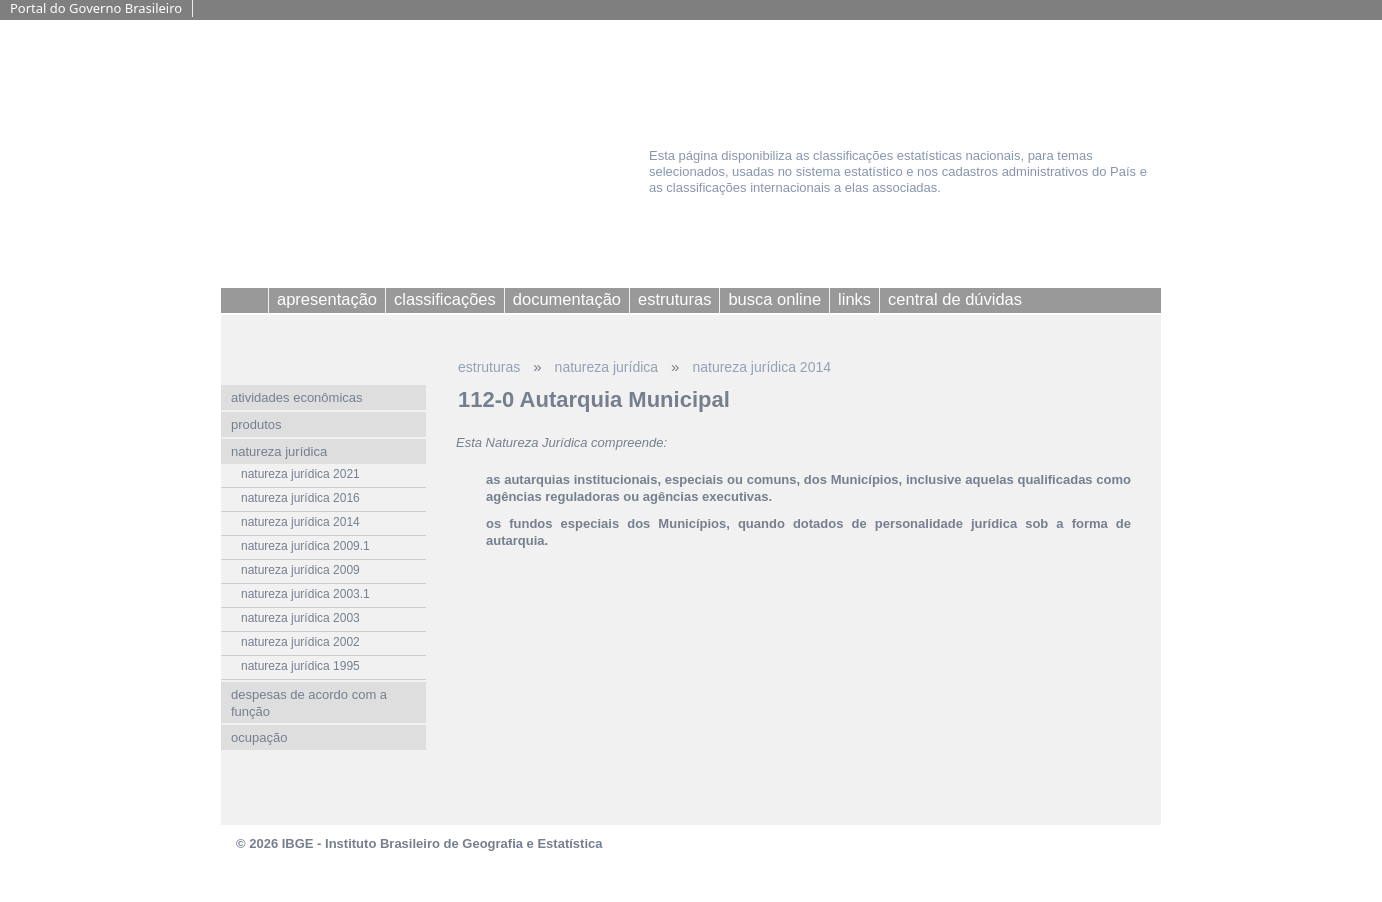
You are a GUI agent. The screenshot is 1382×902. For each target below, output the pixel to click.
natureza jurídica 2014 (761, 367)
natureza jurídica (607, 367)
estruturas (489, 367)
